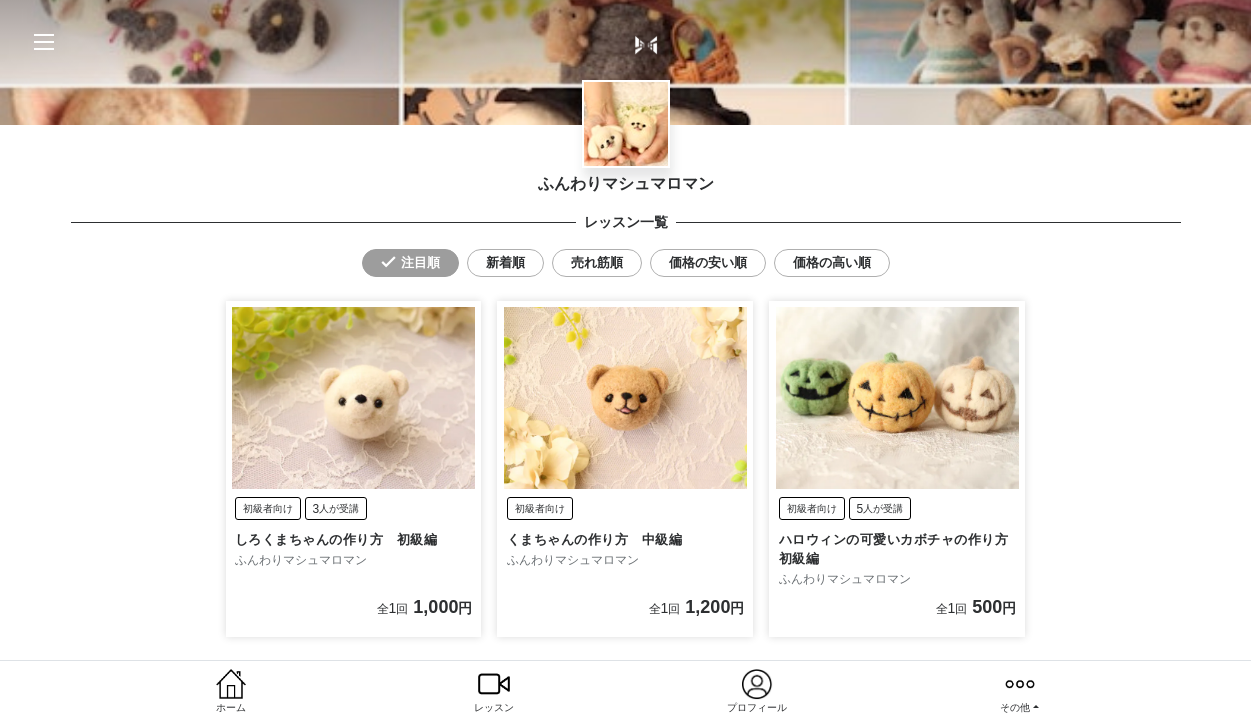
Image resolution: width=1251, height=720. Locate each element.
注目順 (420, 262)
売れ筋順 (597, 262)
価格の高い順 (832, 262)
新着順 (505, 262)
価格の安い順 (708, 262)
